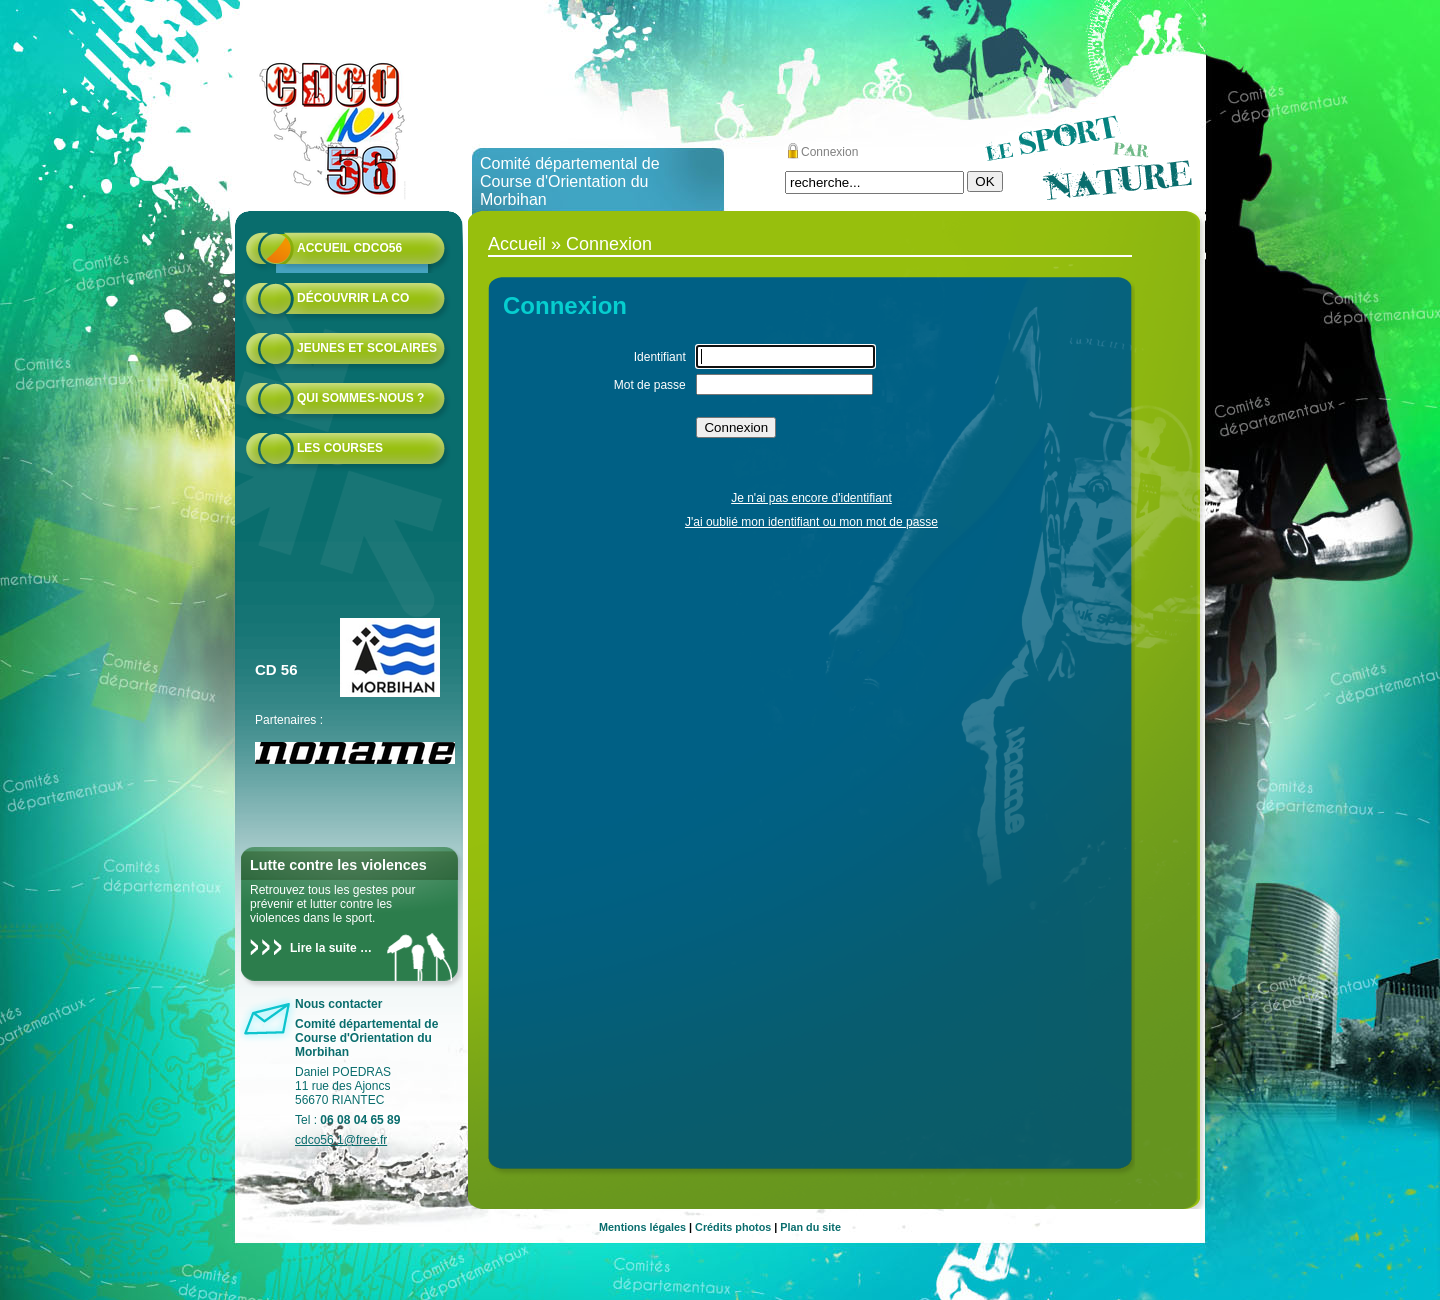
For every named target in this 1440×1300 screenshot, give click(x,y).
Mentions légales (642, 1227)
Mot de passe (650, 385)
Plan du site (810, 1227)
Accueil (517, 244)
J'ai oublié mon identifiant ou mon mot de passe (811, 522)
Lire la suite (323, 948)
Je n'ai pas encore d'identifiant (811, 498)
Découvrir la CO (353, 298)
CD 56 (276, 669)
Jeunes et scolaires (367, 348)
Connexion (829, 152)
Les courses (340, 448)
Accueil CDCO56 (349, 248)
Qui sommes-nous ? (360, 398)
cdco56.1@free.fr (341, 1140)
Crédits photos (733, 1227)
